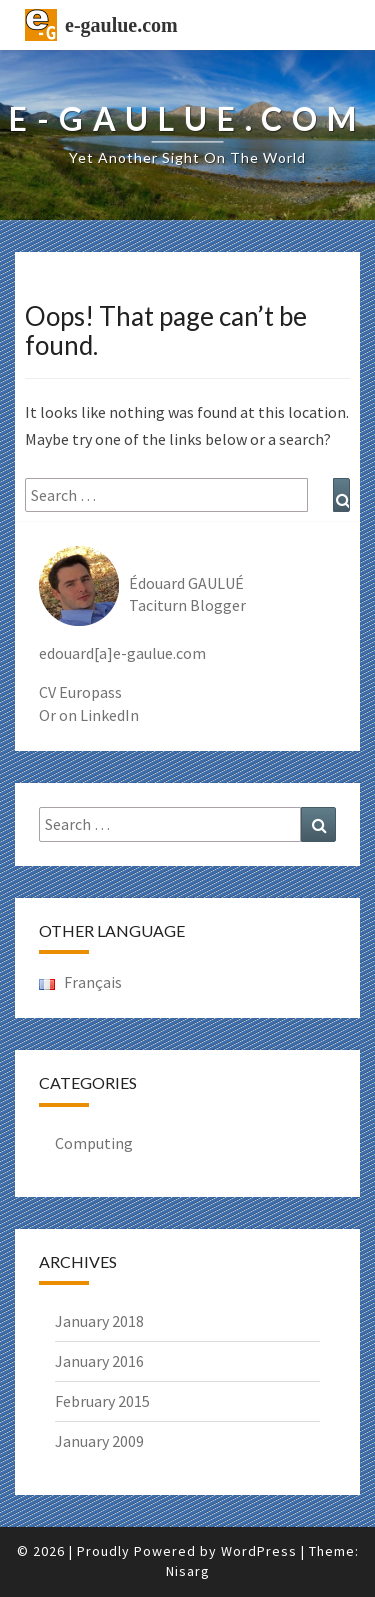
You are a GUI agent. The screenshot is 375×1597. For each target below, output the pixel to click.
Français (80, 982)
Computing (94, 1143)
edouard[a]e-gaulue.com (122, 653)
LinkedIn (109, 715)
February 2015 (102, 1401)
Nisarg (188, 1571)
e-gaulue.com (121, 25)
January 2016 (99, 1361)
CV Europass (80, 692)
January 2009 (99, 1441)
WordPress (259, 1551)
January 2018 (99, 1321)
